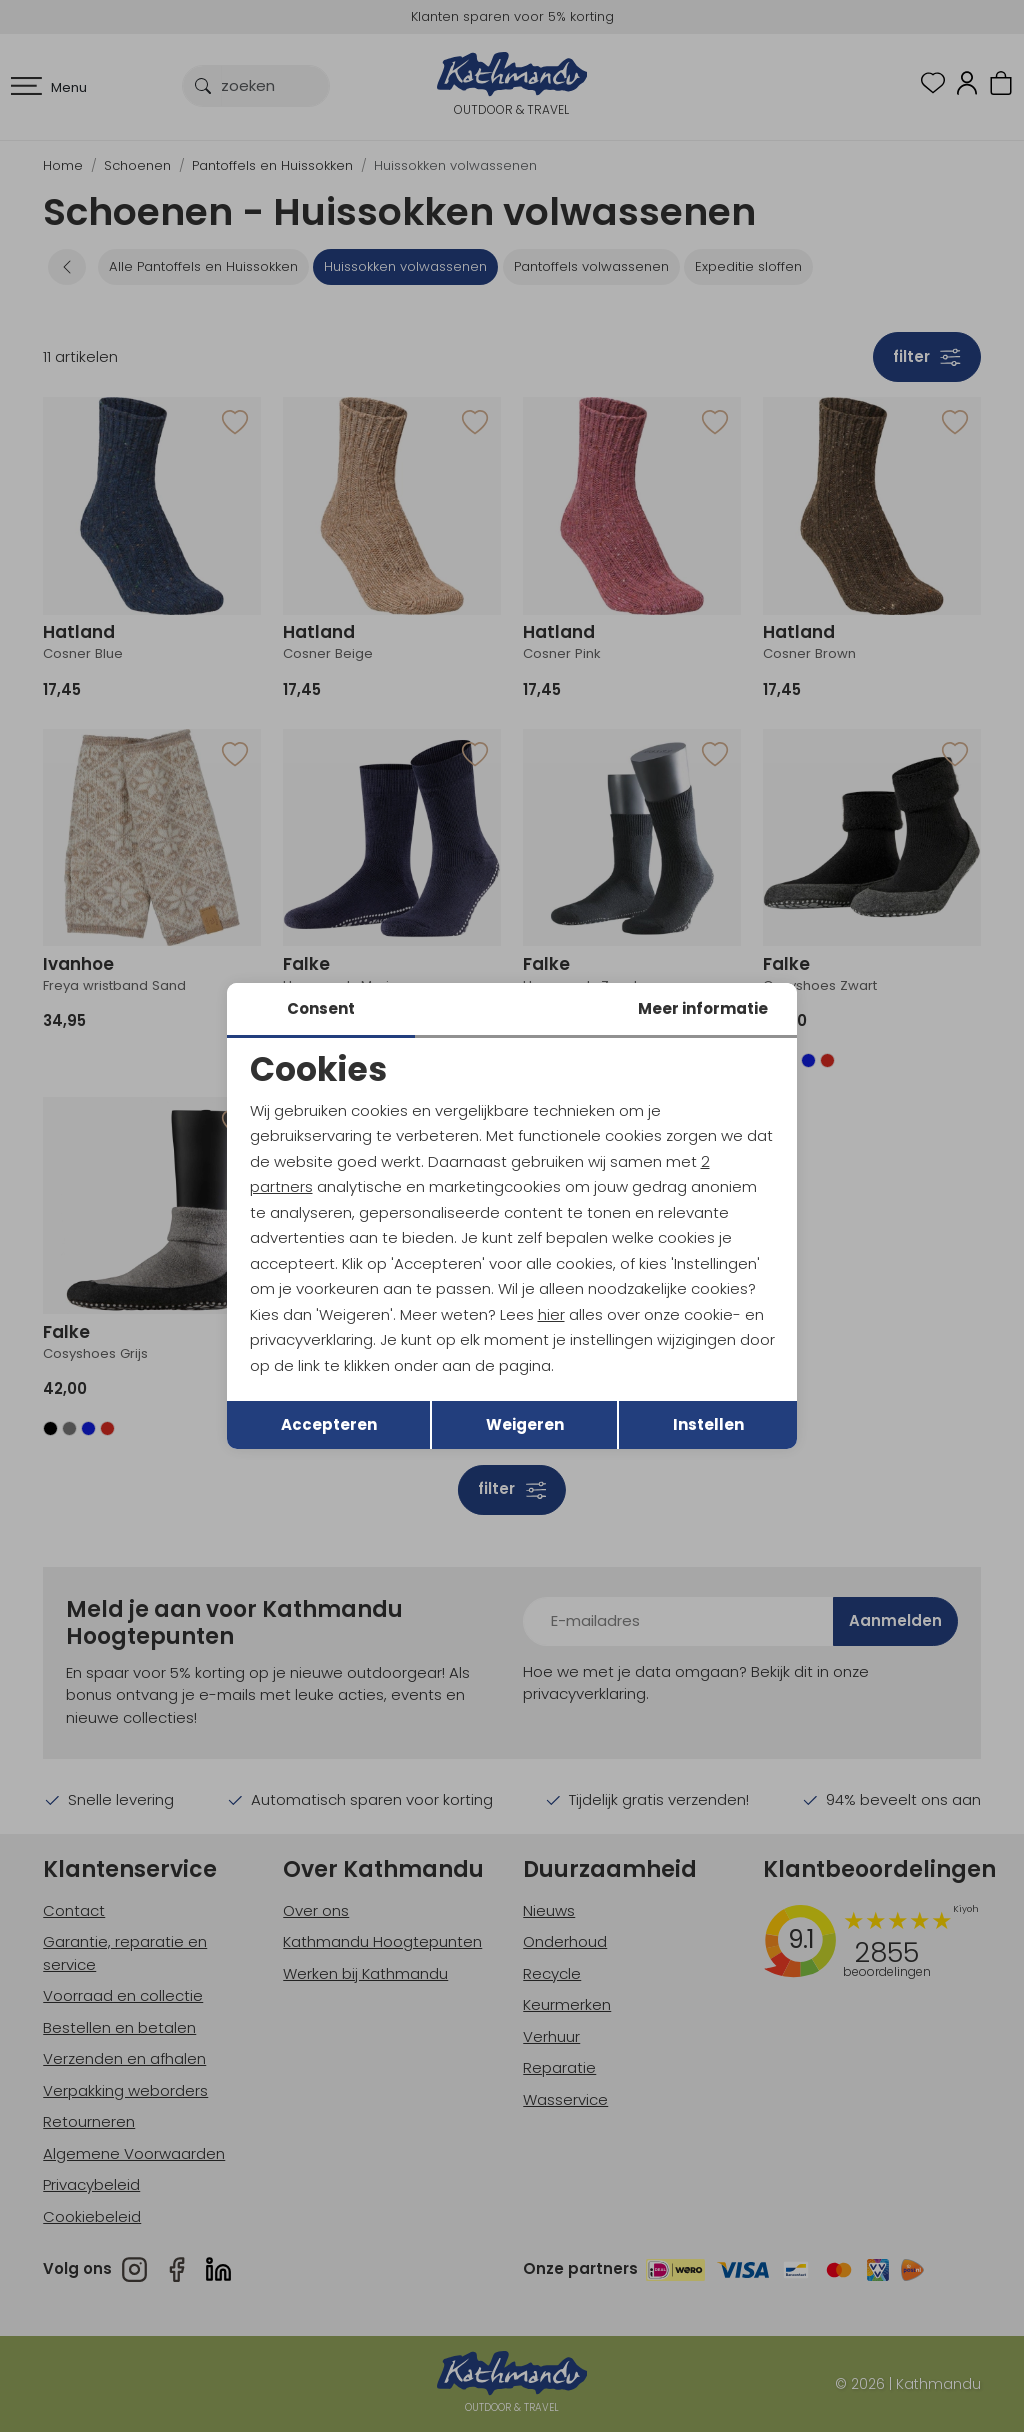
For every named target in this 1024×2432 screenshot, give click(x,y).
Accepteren (329, 1424)
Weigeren (525, 1424)
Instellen (708, 1424)
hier (551, 1314)
